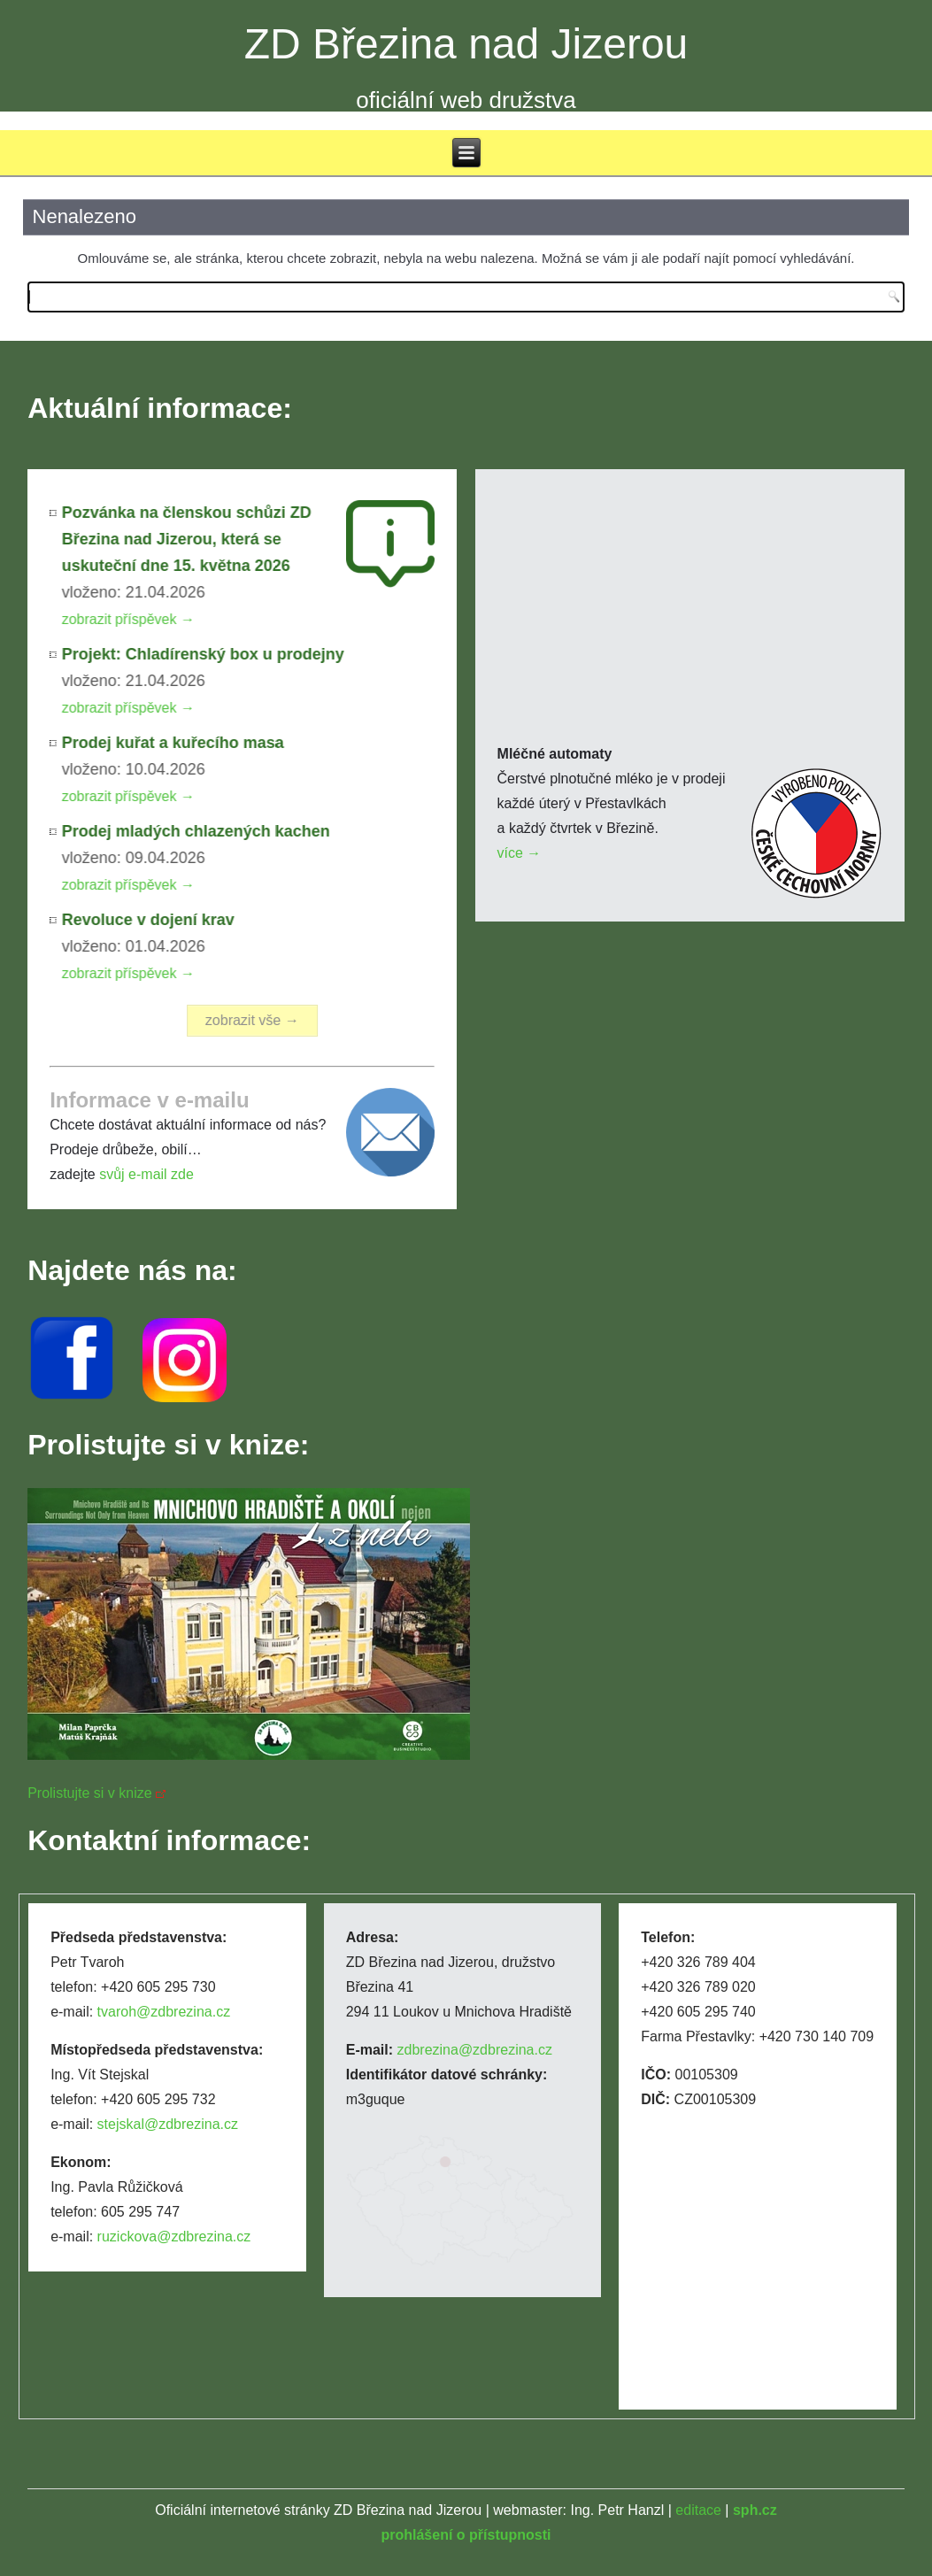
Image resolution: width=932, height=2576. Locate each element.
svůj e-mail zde (146, 1174)
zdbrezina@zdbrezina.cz (474, 2049)
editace (698, 2510)
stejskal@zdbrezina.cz (167, 2124)
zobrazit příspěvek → (130, 619)
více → (519, 852)
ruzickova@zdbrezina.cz (174, 2236)
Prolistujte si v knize (89, 1793)
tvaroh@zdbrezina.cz (164, 2011)
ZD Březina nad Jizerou (466, 43)
